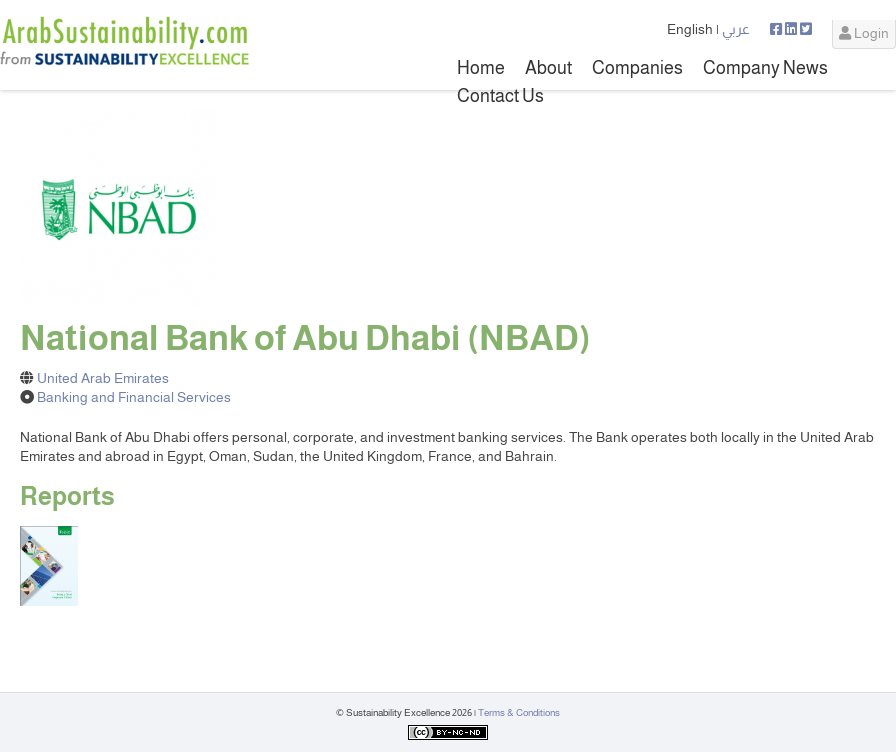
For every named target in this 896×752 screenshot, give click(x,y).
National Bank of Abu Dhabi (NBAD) (305, 338)
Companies (637, 68)
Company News (765, 68)
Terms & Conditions (519, 712)
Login (864, 33)
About (548, 68)
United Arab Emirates (103, 378)
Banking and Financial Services (134, 397)
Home (481, 68)
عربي (736, 29)
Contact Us (500, 96)
